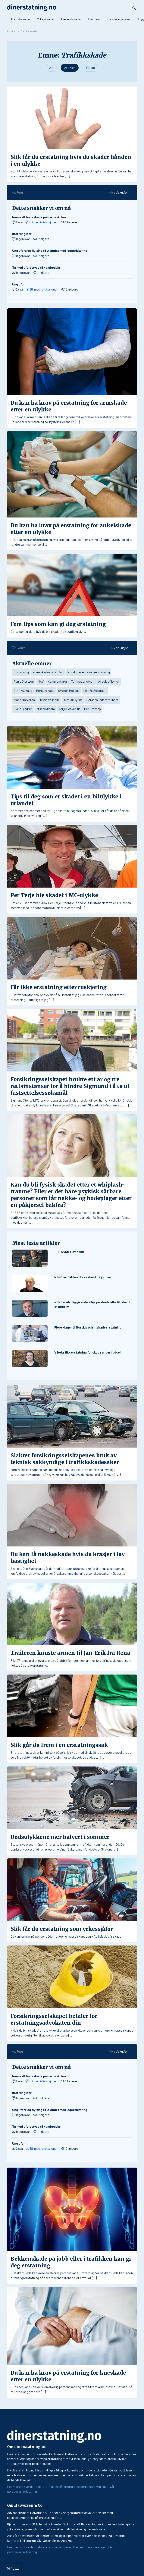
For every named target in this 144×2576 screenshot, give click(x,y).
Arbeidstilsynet (108, 681)
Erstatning (21, 672)
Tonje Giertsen (24, 681)
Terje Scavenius (69, 709)
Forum (90, 67)
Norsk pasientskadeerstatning (88, 672)
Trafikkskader (20, 19)
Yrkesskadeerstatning (48, 672)
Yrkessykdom (45, 709)
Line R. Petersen (94, 690)
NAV (41, 681)
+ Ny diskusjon (118, 192)
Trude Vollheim (49, 700)
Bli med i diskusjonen (42, 222)
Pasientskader (71, 19)
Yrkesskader (46, 19)
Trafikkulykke (73, 700)
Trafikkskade (23, 690)
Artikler (69, 67)
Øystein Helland (69, 690)
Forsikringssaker (119, 19)
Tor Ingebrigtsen (82, 681)
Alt (51, 67)
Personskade (45, 690)
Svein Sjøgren (23, 709)
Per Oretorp (92, 709)
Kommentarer (57, 681)
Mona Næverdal (25, 700)
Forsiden (12, 31)
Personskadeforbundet (102, 700)
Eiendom (94, 19)
